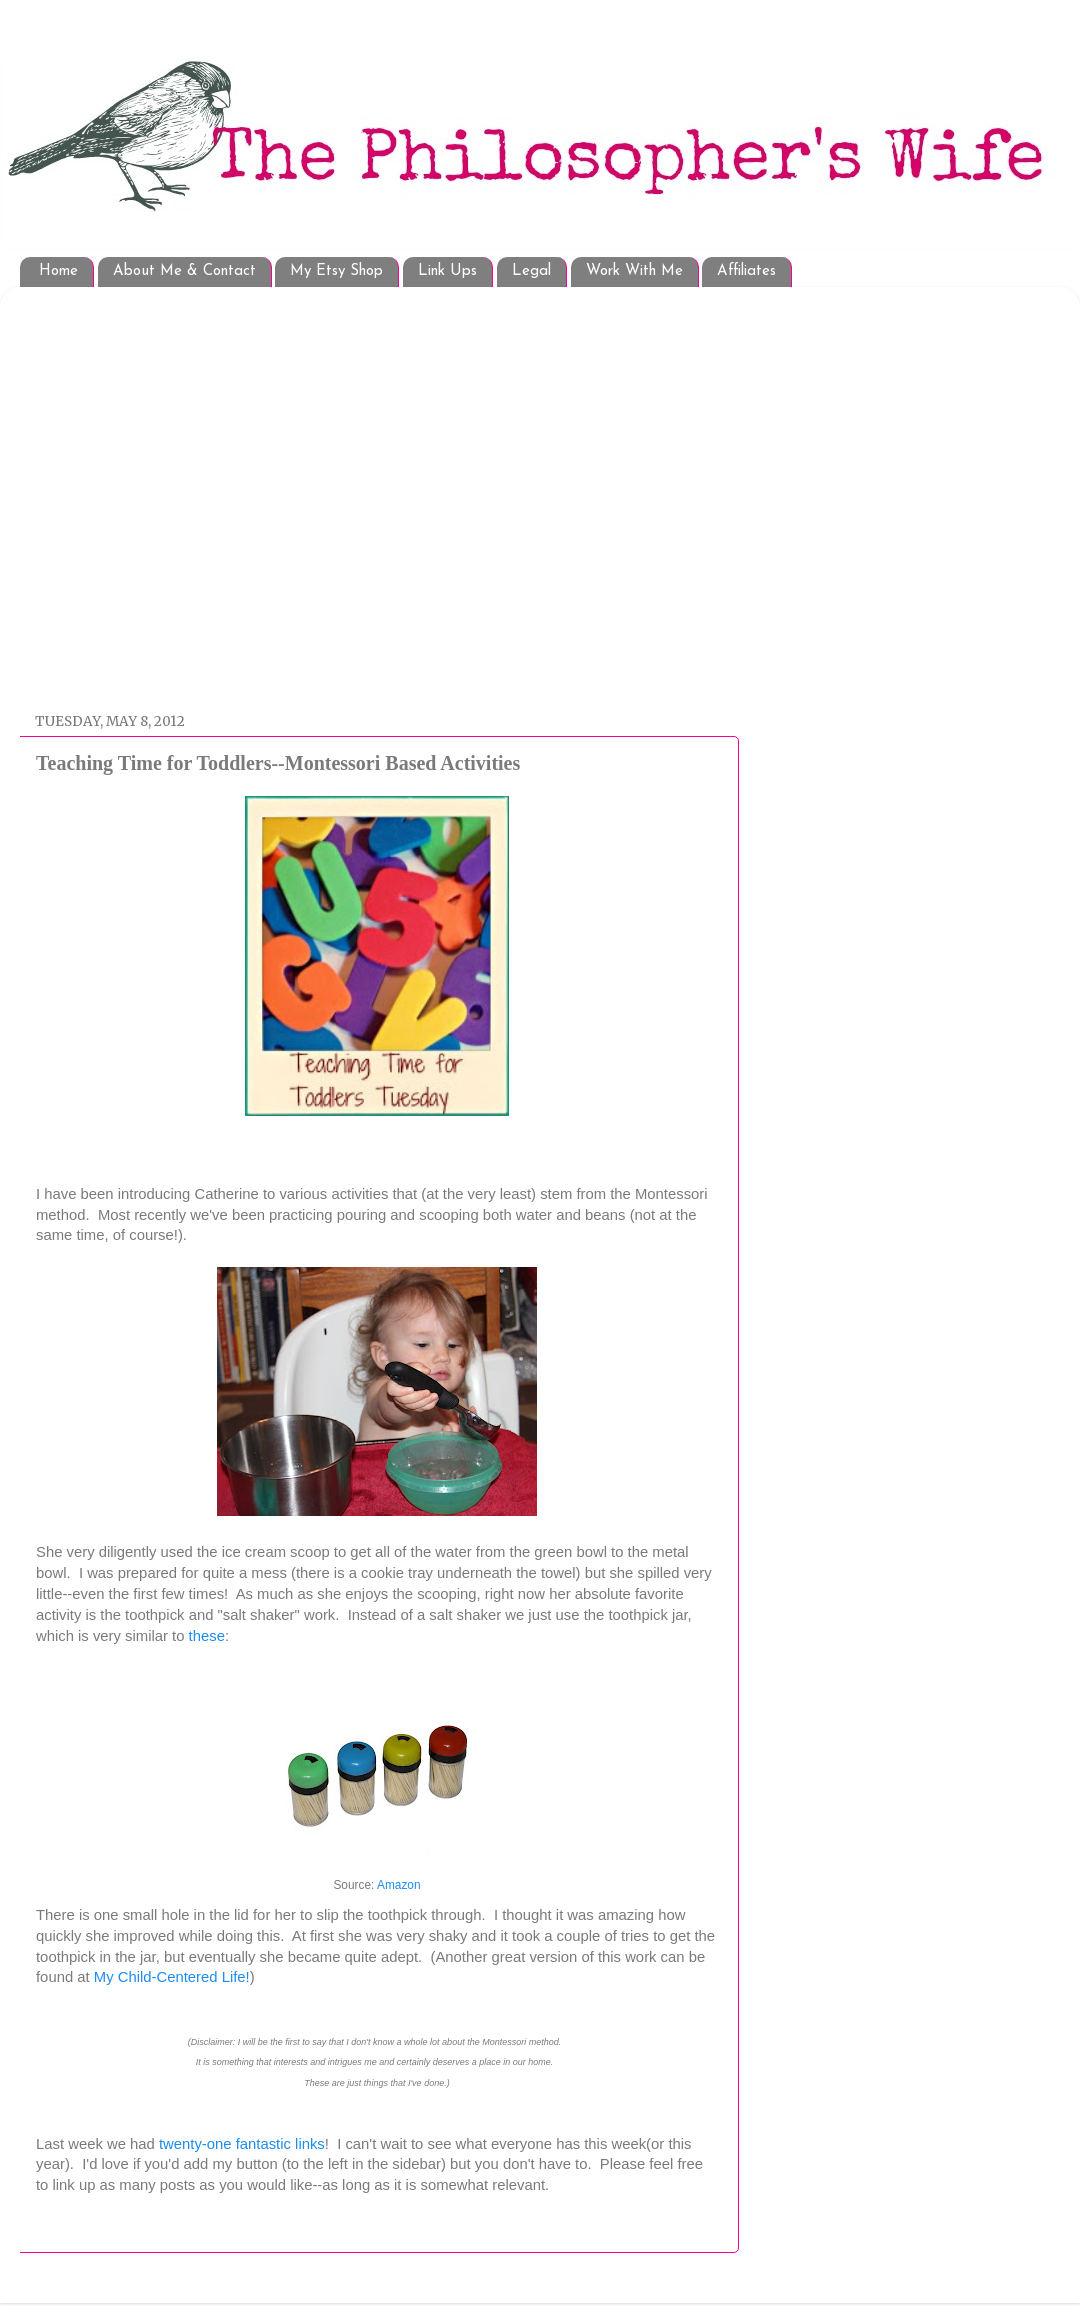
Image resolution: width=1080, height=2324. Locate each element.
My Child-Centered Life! (172, 1977)
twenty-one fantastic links (242, 2144)
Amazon (399, 1885)
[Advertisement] (187, 489)
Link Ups (447, 271)
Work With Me (634, 271)
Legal (531, 271)
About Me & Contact (184, 271)
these (207, 1636)
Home (58, 271)
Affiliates (746, 271)
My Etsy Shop (336, 271)
